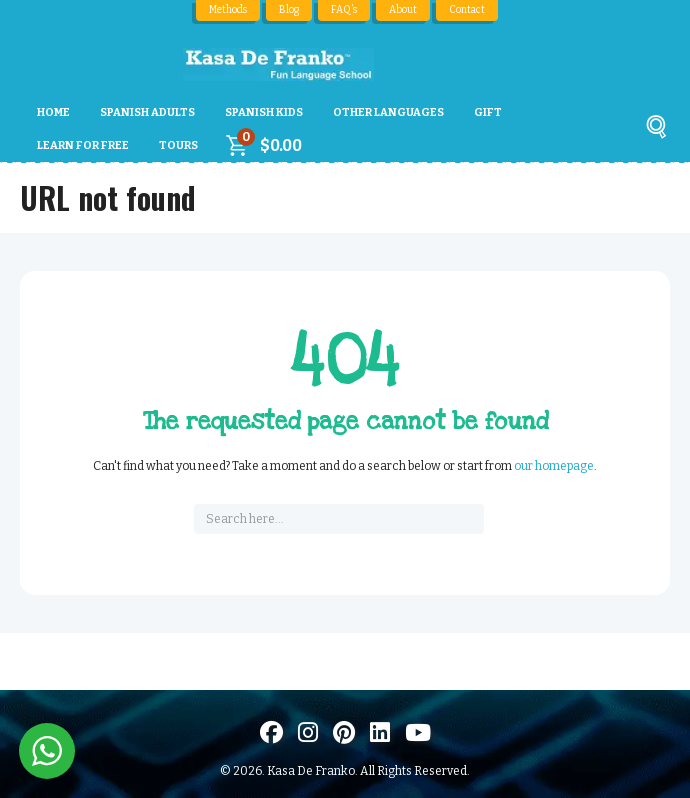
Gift (488, 112)
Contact (468, 10)
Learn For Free (83, 145)
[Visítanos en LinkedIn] (380, 732)
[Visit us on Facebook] (271, 732)
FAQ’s (345, 10)
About (404, 10)
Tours (178, 145)
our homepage (554, 466)
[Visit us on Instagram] (308, 732)
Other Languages (388, 112)
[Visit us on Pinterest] (344, 732)
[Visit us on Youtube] (418, 732)
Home (53, 112)
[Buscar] (656, 130)
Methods (228, 10)
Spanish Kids (264, 112)
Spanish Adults (147, 112)
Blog (290, 10)
